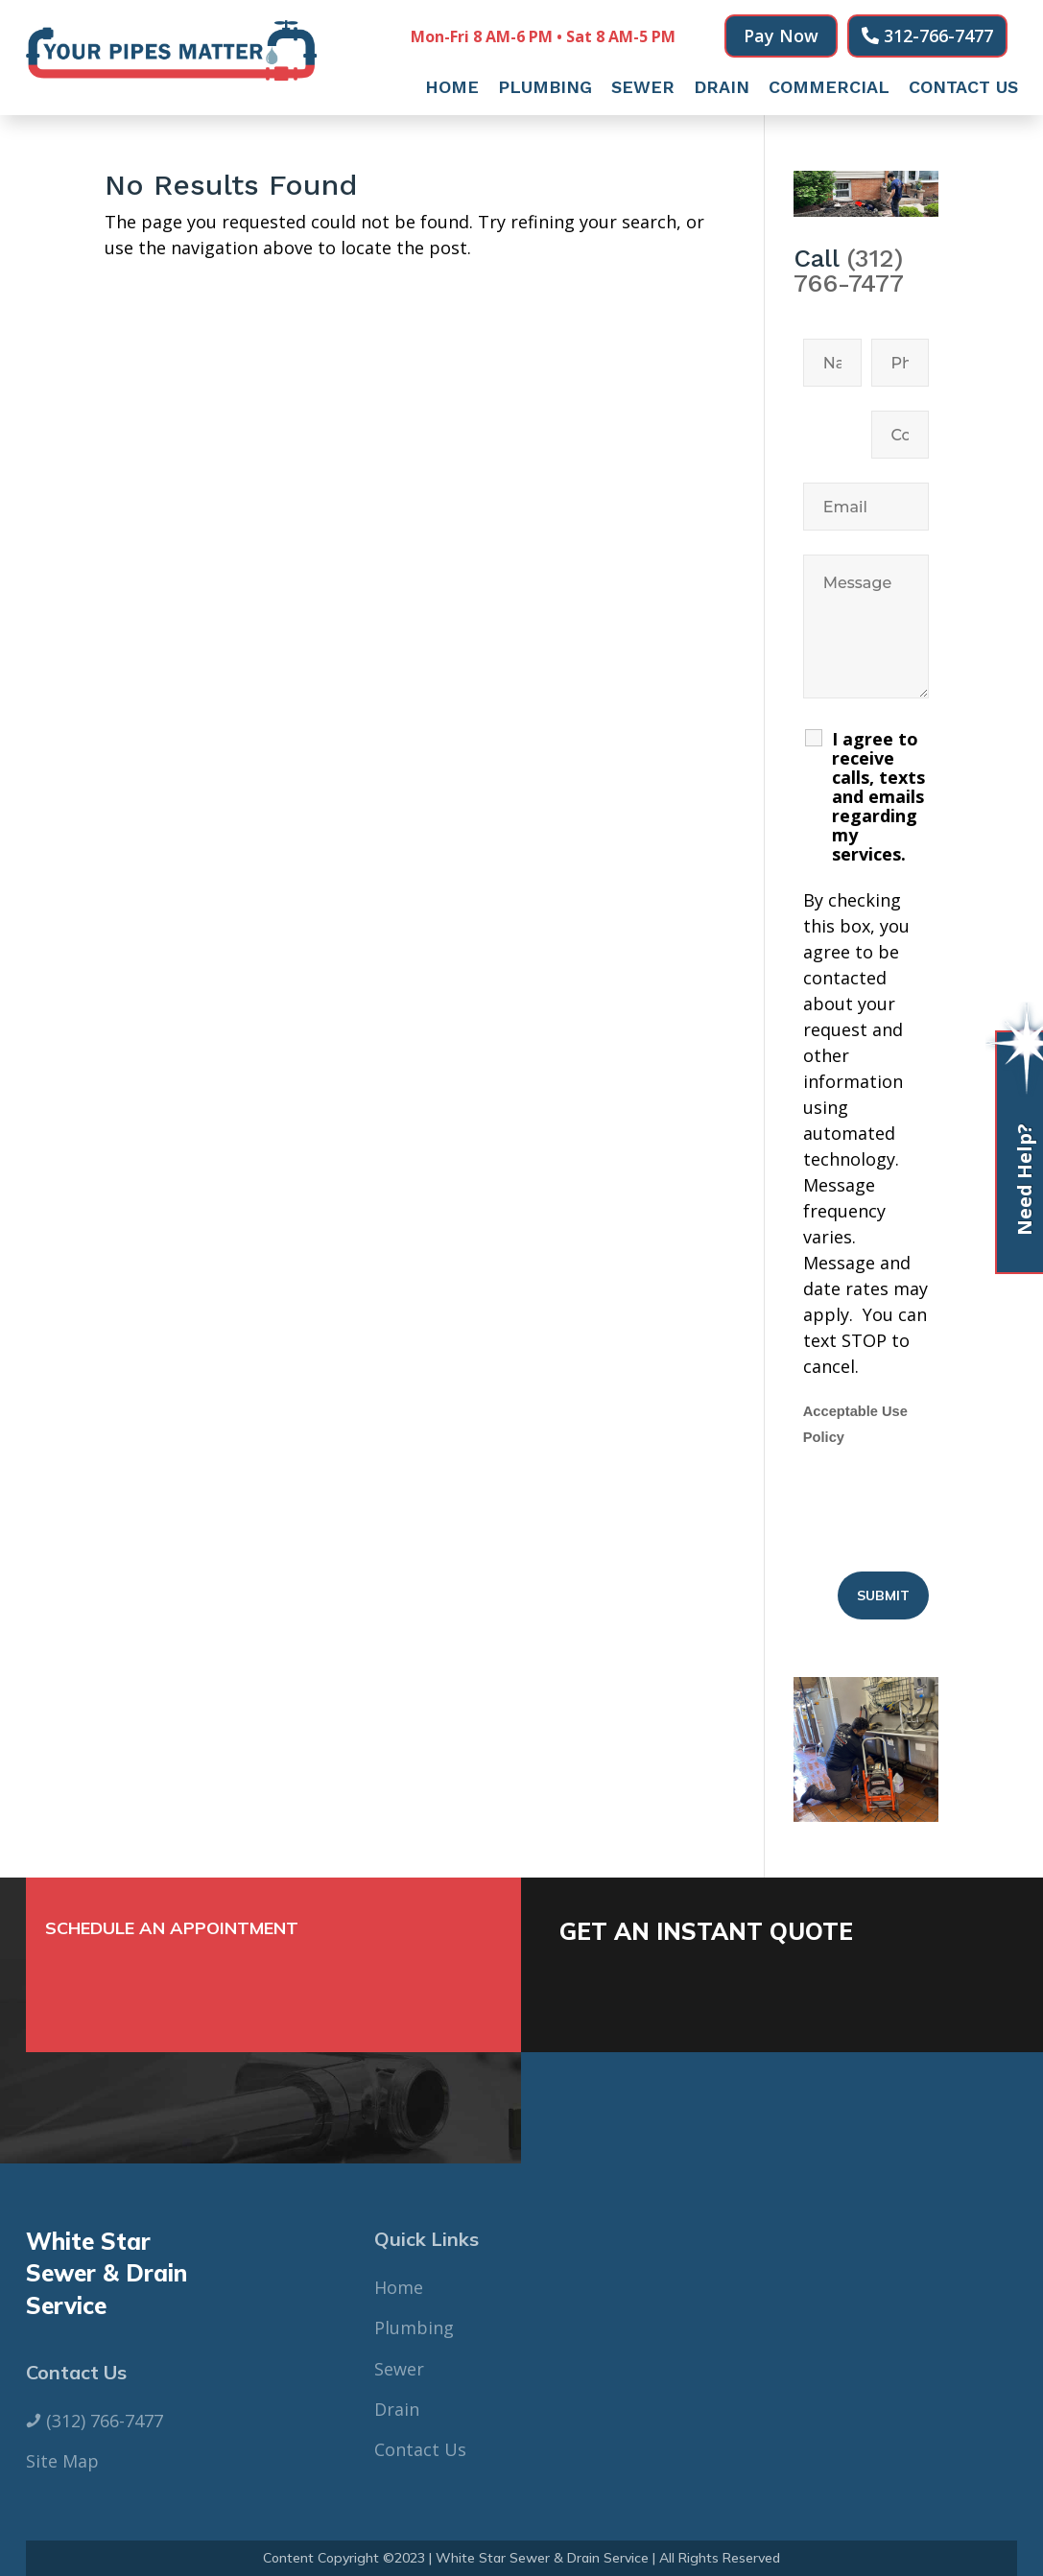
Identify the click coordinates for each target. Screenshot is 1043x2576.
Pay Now (781, 35)
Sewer (643, 89)
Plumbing (545, 89)
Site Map (62, 2460)
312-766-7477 (938, 35)
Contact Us (963, 89)
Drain (721, 89)
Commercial (829, 89)
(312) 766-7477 (849, 270)
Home (452, 89)
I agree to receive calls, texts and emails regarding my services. (878, 796)
